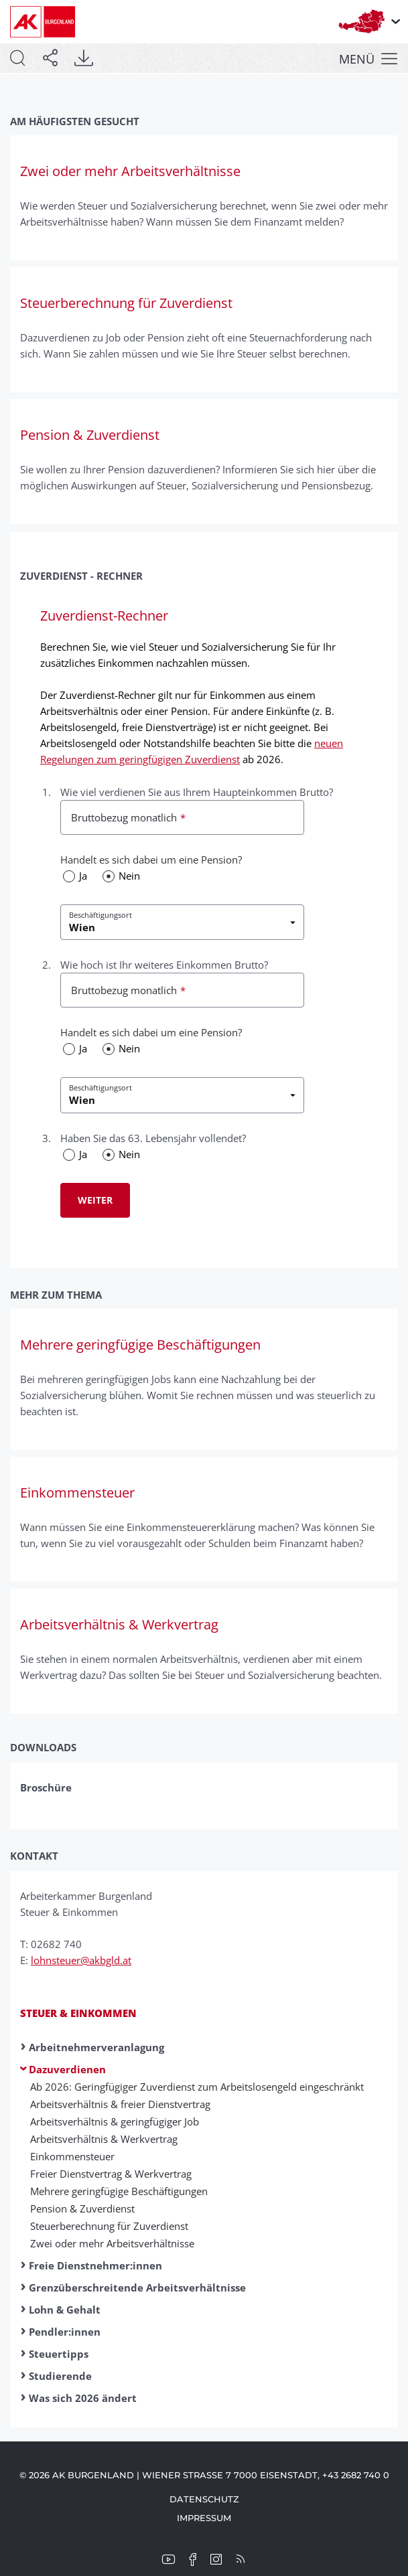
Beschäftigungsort (100, 915)
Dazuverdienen (67, 2069)
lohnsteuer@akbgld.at (81, 1960)
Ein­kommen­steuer (72, 2156)
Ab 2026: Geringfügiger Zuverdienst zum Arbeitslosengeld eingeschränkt (197, 2087)
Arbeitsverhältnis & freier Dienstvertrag (120, 2104)
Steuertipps (58, 2353)
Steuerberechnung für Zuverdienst (109, 2226)
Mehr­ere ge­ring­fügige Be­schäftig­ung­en (119, 2191)
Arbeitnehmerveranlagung (96, 2047)
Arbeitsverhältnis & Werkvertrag (104, 2139)
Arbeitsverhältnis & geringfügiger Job (114, 2121)
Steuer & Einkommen (78, 2013)
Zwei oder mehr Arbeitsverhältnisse (112, 2243)
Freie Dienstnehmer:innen (95, 2265)
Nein (129, 875)
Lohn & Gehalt (64, 2309)
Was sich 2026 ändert (83, 2398)
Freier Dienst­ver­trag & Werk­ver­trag (111, 2174)
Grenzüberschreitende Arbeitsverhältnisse (137, 2287)
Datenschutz (204, 2499)
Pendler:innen (64, 2331)
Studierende (60, 2376)
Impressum (204, 2517)
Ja (83, 875)
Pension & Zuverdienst (82, 2208)
